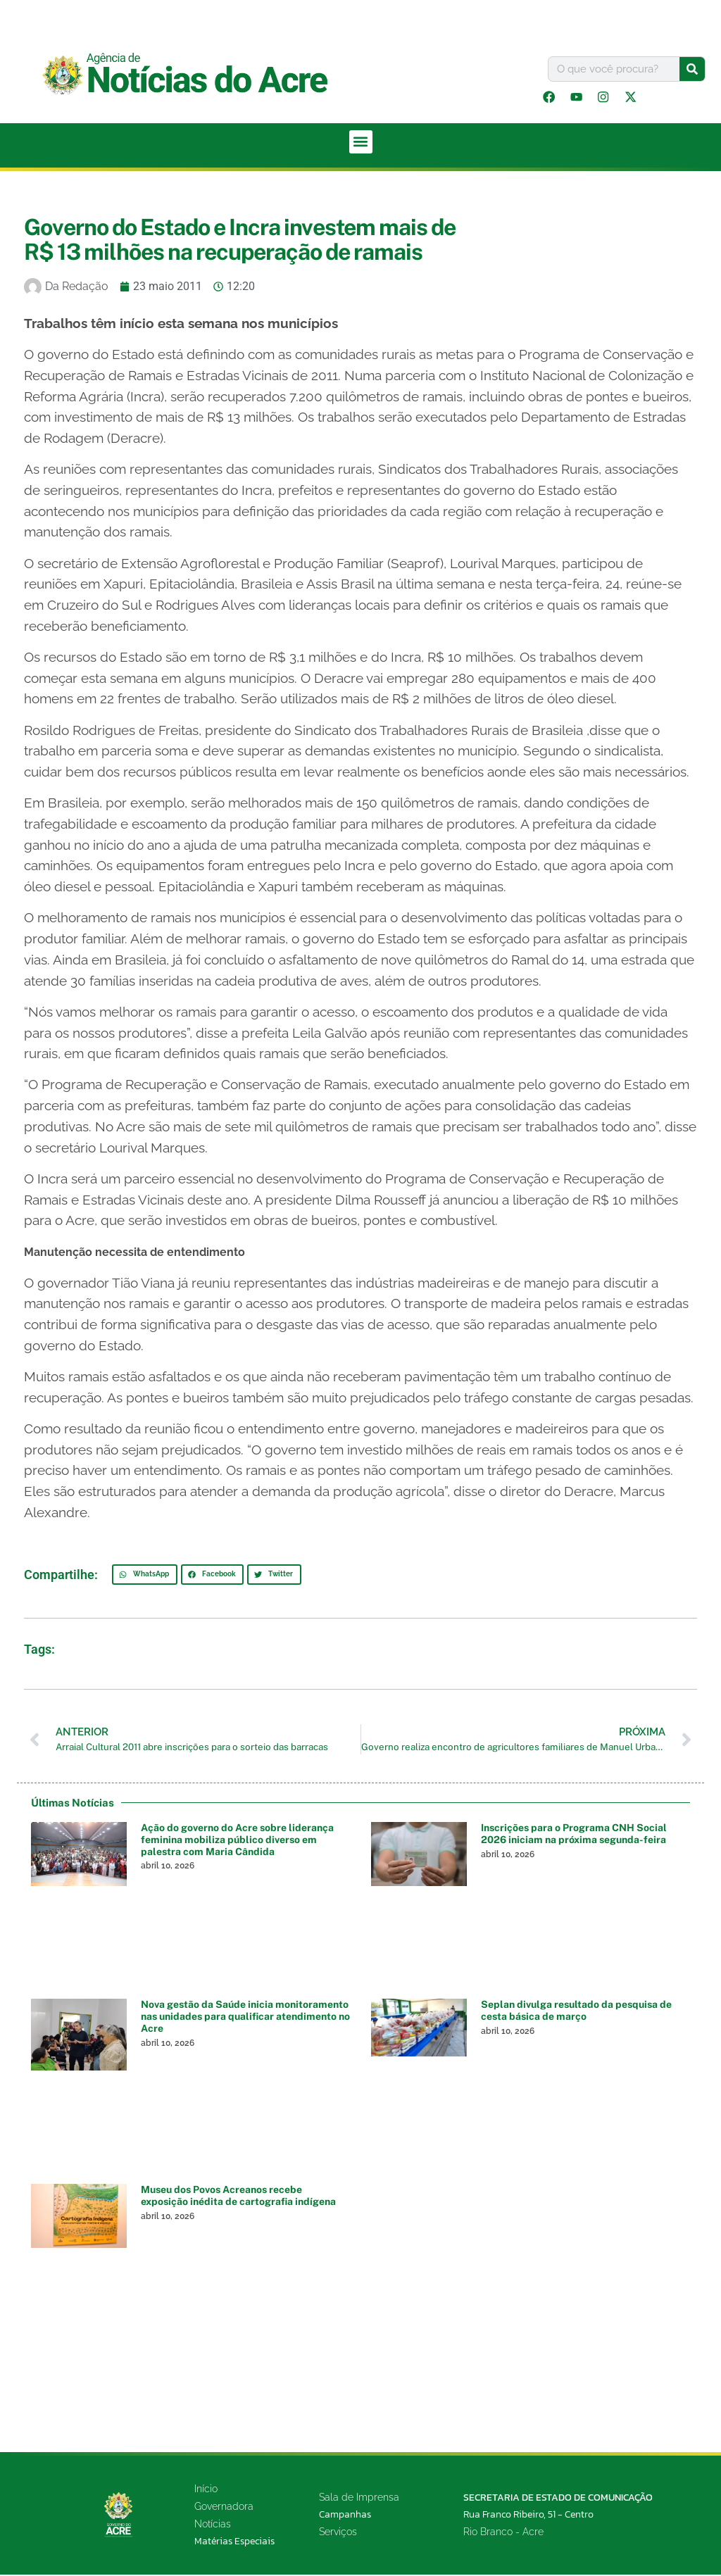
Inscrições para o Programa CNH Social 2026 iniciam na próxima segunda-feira (574, 1835)
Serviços (338, 2533)
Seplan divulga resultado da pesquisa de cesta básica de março (576, 2012)
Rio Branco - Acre (503, 2533)
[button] (360, 143)
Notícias (212, 2525)
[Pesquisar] (692, 69)
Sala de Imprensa (359, 2499)
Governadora (223, 2507)
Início (206, 2490)
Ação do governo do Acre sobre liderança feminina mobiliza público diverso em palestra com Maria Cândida (237, 1841)
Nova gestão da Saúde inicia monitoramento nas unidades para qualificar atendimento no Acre (245, 2018)
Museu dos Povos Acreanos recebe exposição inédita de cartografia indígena (238, 2197)
